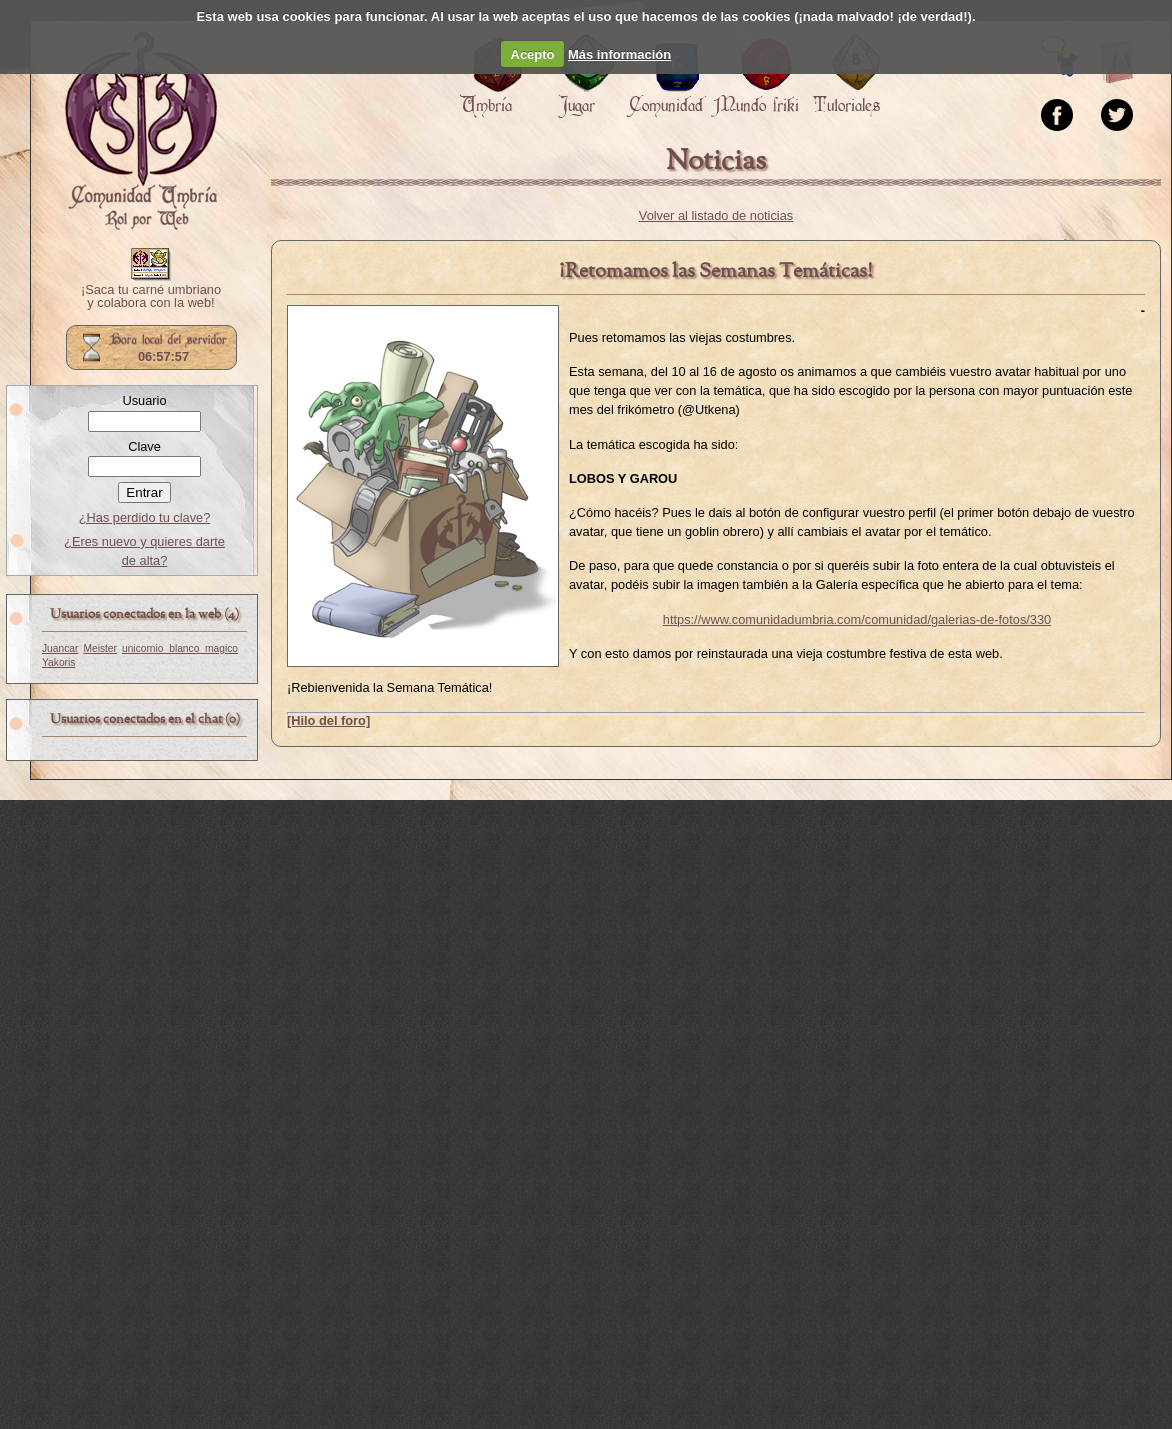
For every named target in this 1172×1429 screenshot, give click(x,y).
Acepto (533, 54)
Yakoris (58, 662)
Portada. (141, 131)
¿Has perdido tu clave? (145, 517)
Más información (619, 54)
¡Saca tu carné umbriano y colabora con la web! (151, 297)
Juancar (60, 648)
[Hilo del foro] (328, 720)
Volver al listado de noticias (716, 215)
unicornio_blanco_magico (180, 648)
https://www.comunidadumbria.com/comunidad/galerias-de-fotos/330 (857, 619)
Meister (100, 648)
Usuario (144, 400)
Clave (144, 446)
